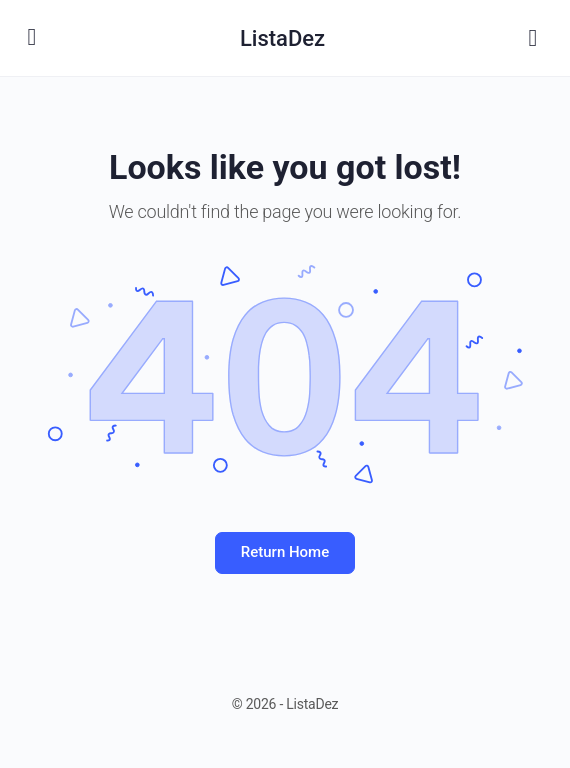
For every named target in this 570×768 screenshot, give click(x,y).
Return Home (285, 552)
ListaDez (282, 38)
